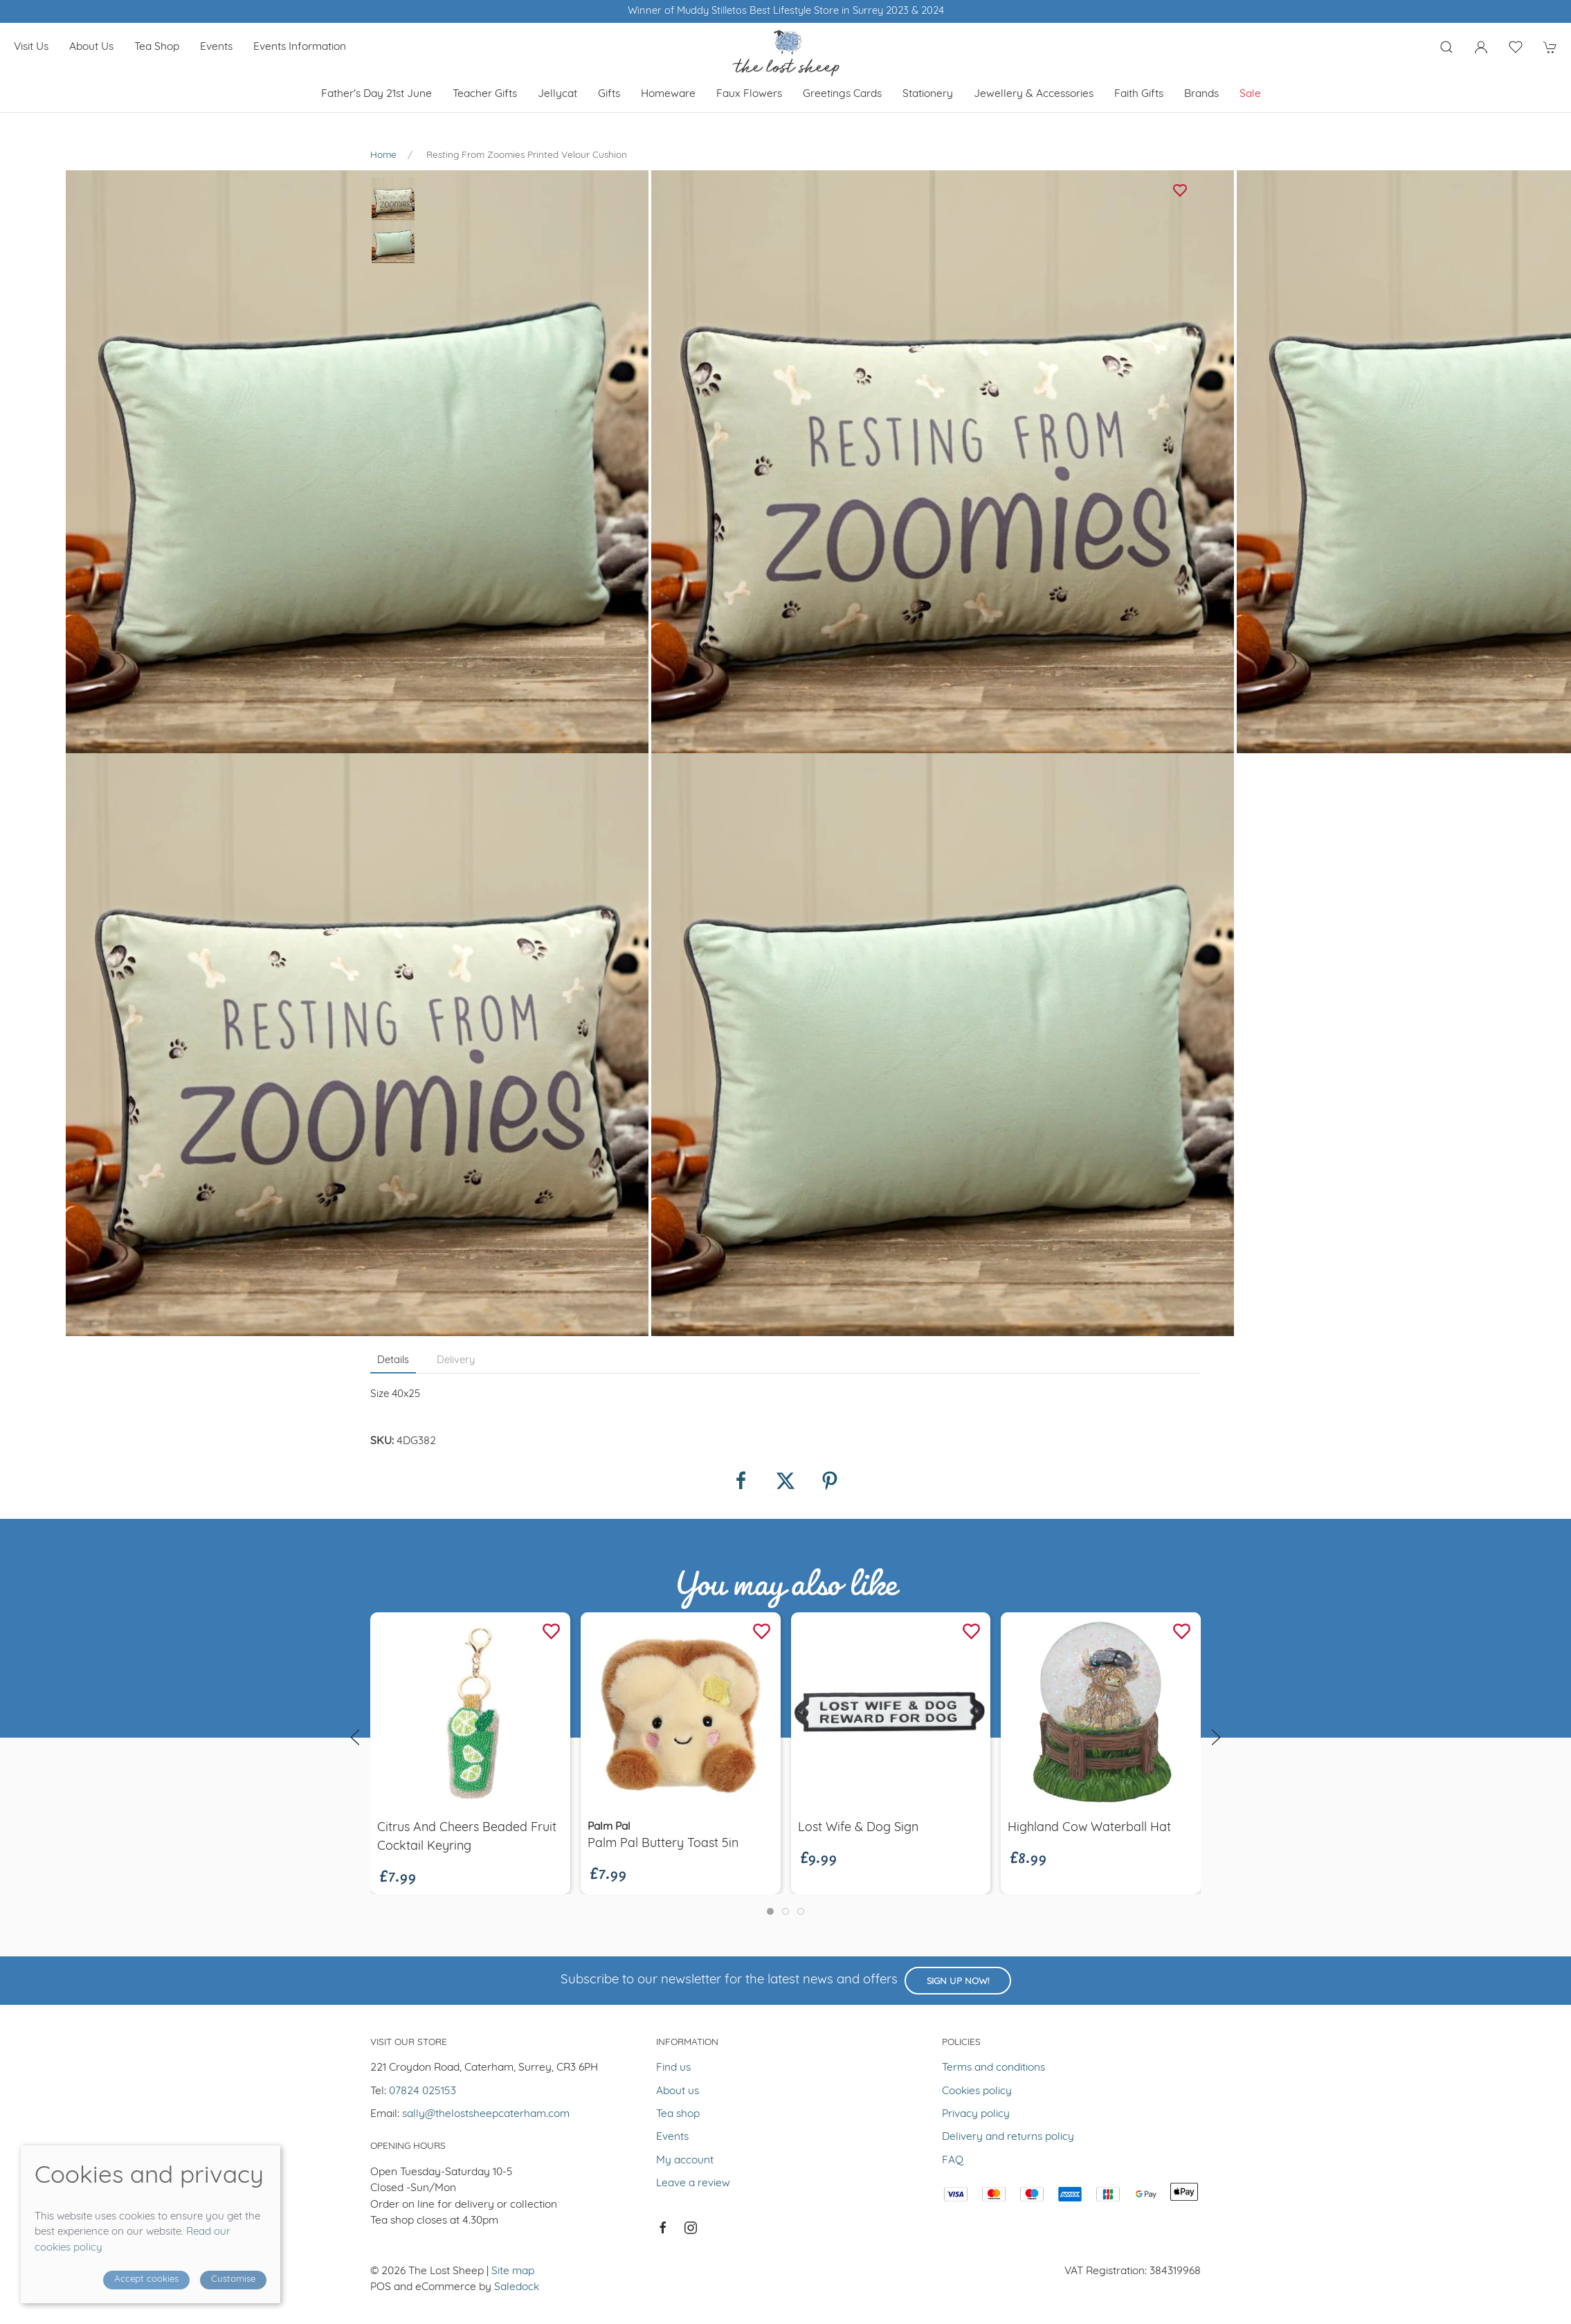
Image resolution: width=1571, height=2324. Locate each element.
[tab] (770, 1911)
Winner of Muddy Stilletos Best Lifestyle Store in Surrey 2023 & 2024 (786, 11)
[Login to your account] (1481, 47)
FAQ (952, 2160)
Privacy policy (976, 2114)
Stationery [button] (927, 94)
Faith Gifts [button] (1138, 94)
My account (685, 2160)
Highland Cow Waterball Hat (1089, 1828)
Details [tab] (393, 1360)
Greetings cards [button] (842, 94)
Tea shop (156, 47)
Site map (512, 2271)
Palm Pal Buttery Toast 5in (663, 1844)
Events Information (299, 47)
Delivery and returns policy (1008, 2137)
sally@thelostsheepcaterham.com (486, 2114)
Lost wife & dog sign (858, 1828)
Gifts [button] (609, 94)
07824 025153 (422, 2091)
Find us (673, 2067)
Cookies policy (977, 2091)
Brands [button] (1201, 94)
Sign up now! (958, 1981)
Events (216, 47)
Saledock (516, 2287)
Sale (1250, 94)
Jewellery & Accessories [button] (1033, 94)
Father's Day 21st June (376, 94)
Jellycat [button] (557, 94)
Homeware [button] (668, 94)
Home (383, 155)
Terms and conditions (993, 2067)
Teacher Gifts (485, 94)
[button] (1446, 47)
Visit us (31, 47)
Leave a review (693, 2183)
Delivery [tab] (456, 1360)
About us (91, 47)
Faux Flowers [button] (749, 94)
